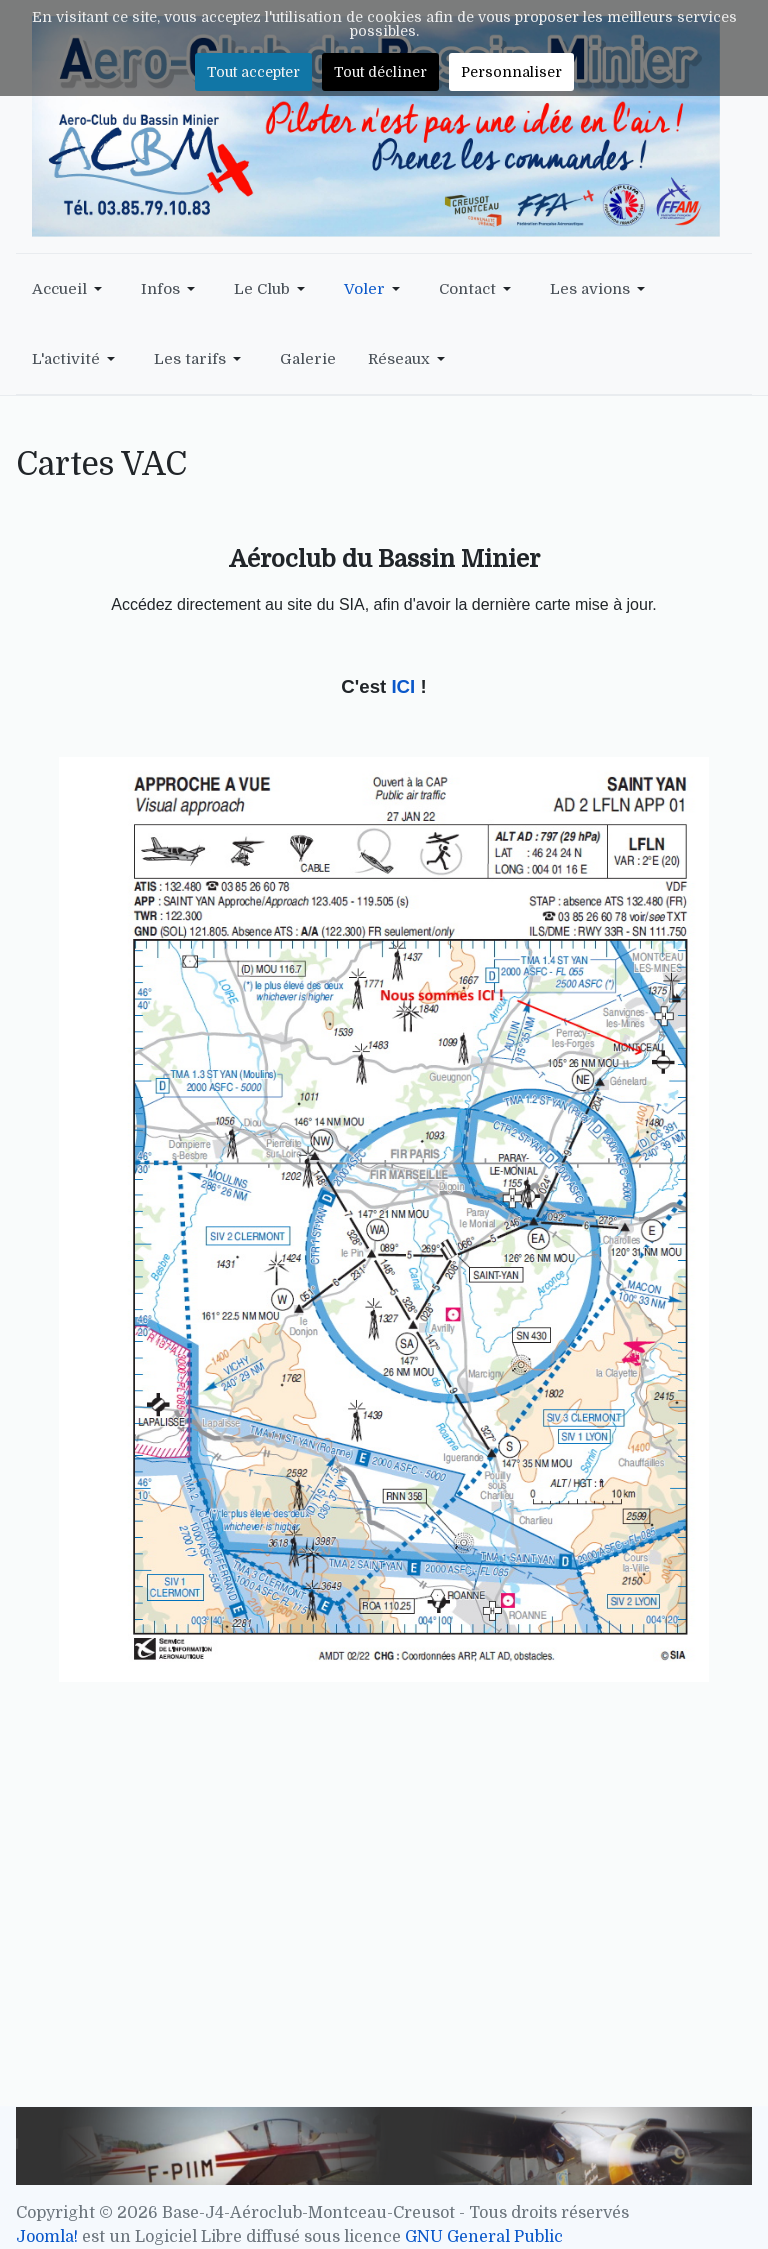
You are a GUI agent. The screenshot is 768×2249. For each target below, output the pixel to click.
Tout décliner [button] (380, 72)
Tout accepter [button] (253, 72)
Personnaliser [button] (511, 72)
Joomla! (47, 2237)
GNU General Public (484, 2237)
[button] (70, 289)
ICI (405, 686)
